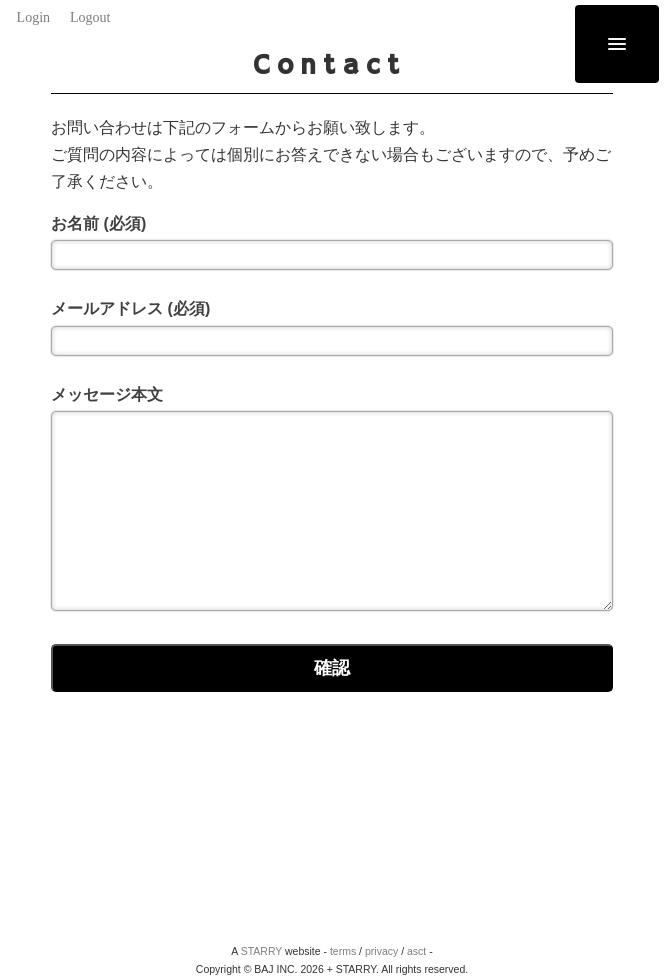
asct (416, 951)
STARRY (261, 951)
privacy (381, 951)
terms (343, 951)
